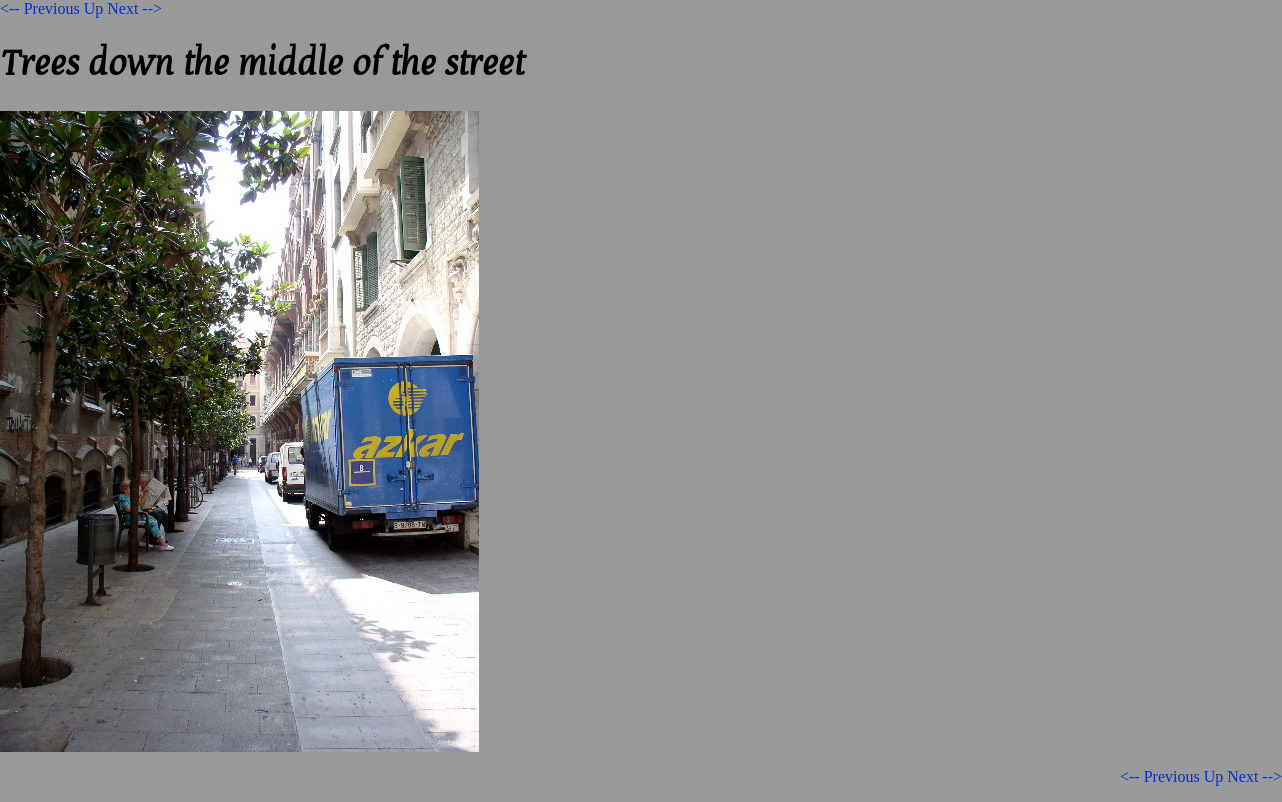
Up (94, 8)
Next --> (134, 8)
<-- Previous (40, 8)
